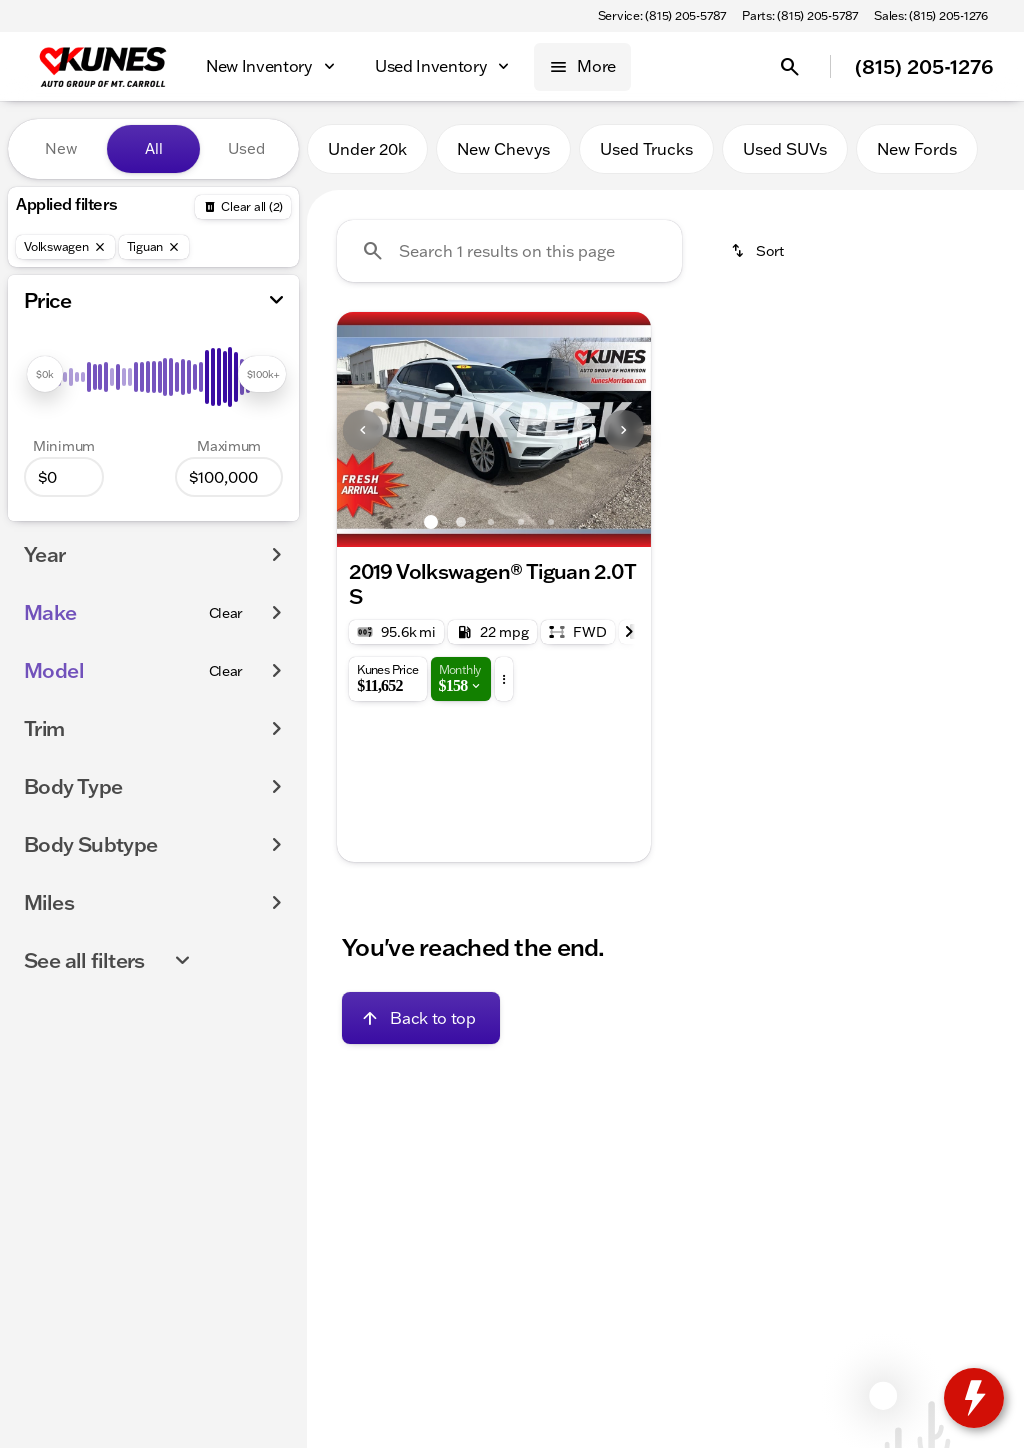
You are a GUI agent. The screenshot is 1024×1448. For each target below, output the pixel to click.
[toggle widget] (974, 1398)
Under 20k (367, 149)
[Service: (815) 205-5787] (662, 16)
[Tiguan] (154, 247)
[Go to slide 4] (521, 522)
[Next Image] (624, 430)
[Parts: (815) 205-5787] (800, 16)
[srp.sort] (759, 251)
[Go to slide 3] (491, 522)
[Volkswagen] (65, 247)
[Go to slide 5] (551, 522)
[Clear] (226, 613)
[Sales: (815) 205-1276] (931, 16)
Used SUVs (785, 149)
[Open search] (790, 67)
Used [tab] (246, 148)
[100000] (229, 477)
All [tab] (154, 148)
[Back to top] (420, 1018)
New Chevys (503, 149)
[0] (64, 477)
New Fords (917, 149)
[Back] (243, 207)
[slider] (45, 374)
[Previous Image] (363, 430)
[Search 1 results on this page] (509, 251)
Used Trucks (646, 149)
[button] (360, 429)
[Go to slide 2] (461, 522)
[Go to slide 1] (431, 522)
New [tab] (61, 148)
